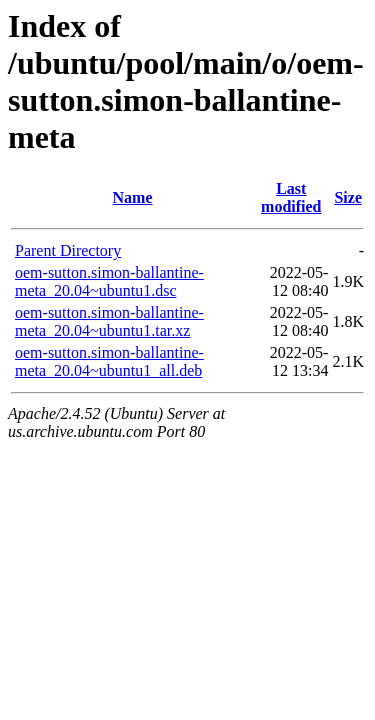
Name (133, 197)
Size (348, 197)
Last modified (291, 197)
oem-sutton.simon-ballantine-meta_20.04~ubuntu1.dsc (109, 281)
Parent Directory (68, 250)
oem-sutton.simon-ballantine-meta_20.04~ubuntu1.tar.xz (109, 321)
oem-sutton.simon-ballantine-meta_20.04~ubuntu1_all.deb (109, 361)
